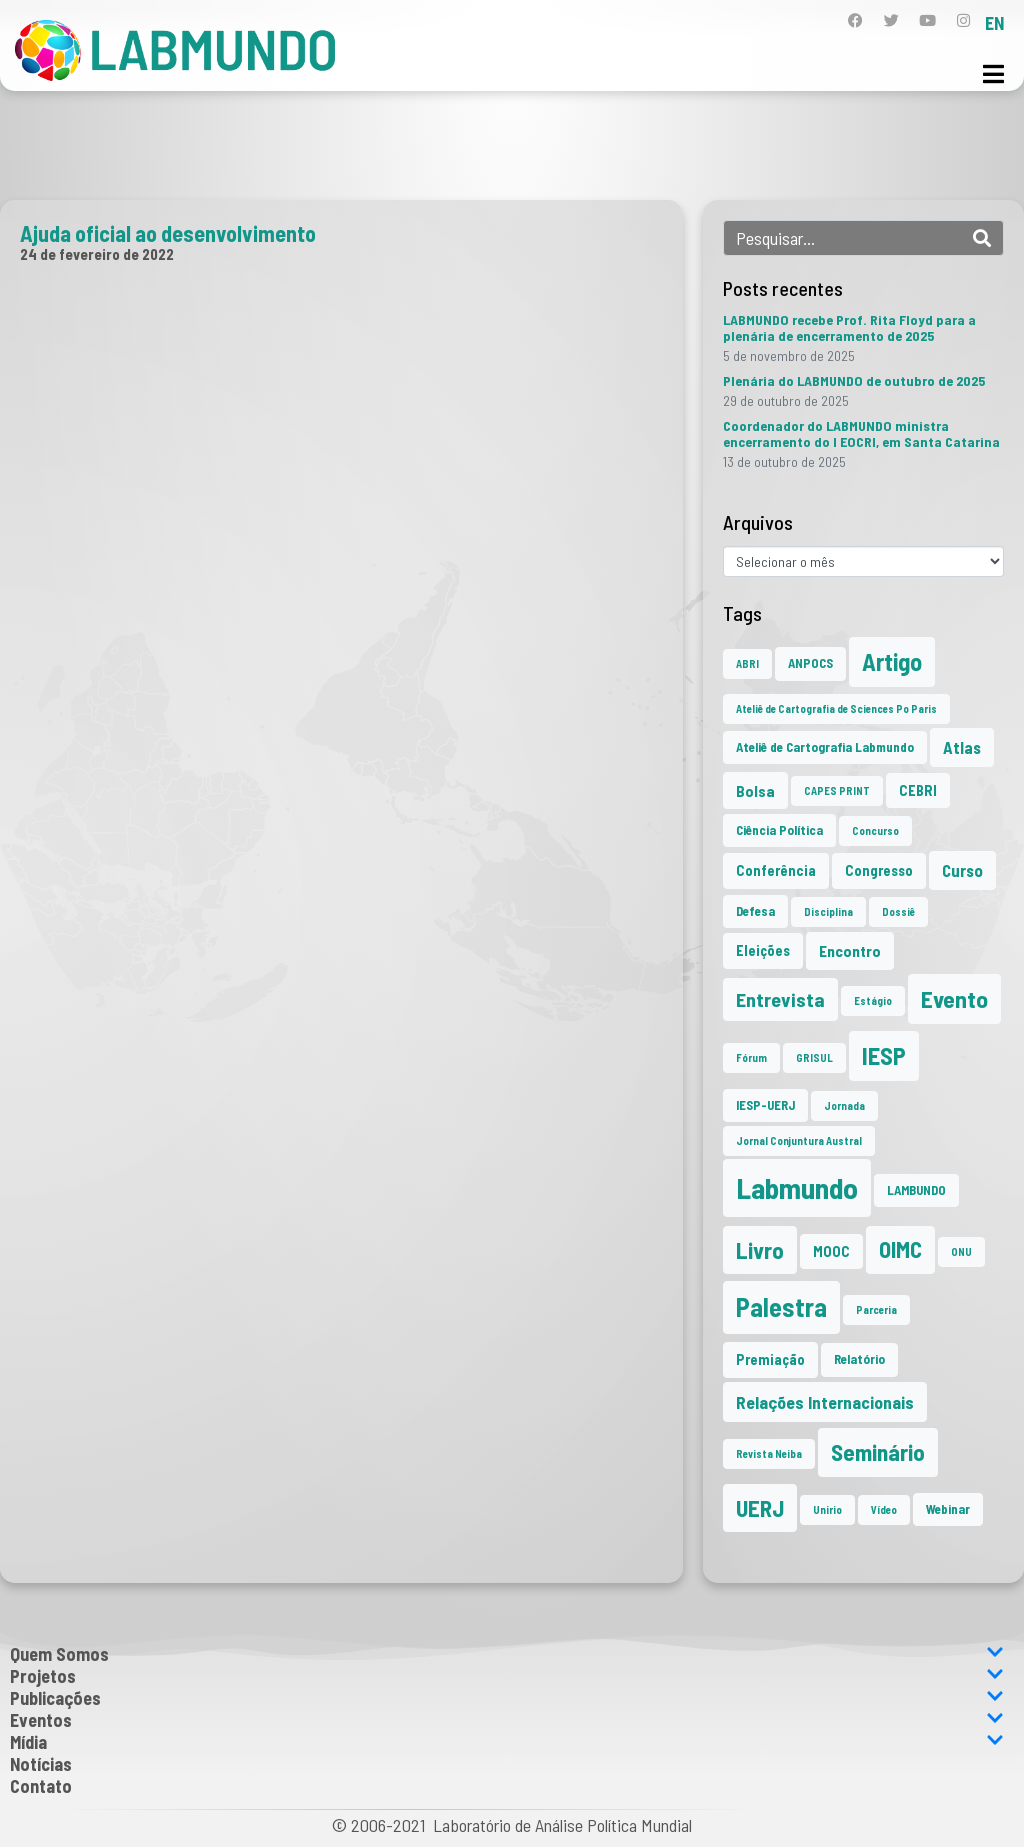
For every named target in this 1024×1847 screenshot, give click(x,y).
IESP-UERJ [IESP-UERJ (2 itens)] (765, 1105)
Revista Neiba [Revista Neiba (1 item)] (769, 1453)
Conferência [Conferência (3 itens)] (776, 870)
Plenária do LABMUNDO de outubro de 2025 (854, 380)
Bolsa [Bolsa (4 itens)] (755, 790)
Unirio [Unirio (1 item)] (827, 1509)
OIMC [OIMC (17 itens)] (900, 1249)
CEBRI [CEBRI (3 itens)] (918, 790)
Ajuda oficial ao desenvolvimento (168, 233)
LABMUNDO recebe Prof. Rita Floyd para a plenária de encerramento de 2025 (849, 327)
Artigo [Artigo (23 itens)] (892, 661)
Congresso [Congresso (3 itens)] (879, 870)
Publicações (507, 1698)
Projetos (507, 1676)
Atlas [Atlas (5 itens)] (962, 747)
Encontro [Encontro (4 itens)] (850, 950)
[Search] (982, 238)
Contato (41, 1786)
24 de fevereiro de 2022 (97, 254)
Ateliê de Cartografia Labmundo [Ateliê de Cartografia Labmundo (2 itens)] (825, 747)
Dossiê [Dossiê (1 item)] (898, 911)
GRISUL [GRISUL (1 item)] (814, 1057)
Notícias (41, 1764)
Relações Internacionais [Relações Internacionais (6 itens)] (825, 1402)
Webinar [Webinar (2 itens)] (948, 1509)
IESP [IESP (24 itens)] (884, 1055)
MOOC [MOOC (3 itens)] (831, 1251)
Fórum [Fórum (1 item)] (751, 1057)
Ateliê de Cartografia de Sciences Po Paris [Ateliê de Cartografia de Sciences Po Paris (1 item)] (836, 708)
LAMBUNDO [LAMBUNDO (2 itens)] (916, 1190)
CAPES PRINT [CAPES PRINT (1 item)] (837, 790)
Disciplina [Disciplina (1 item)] (828, 911)
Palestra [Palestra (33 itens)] (781, 1306)
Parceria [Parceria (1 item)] (876, 1309)
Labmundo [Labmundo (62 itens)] (797, 1187)
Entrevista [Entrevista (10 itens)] (780, 999)
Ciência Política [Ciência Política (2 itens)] (779, 830)
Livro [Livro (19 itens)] (760, 1250)
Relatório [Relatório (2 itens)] (859, 1359)
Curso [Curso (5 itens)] (962, 870)
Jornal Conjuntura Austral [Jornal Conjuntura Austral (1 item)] (799, 1140)
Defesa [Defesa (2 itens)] (755, 911)
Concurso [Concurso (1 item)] (875, 830)
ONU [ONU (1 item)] (961, 1251)
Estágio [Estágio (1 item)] (873, 1000)
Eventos (507, 1720)
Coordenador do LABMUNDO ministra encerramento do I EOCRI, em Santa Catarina (861, 433)
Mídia (507, 1742)
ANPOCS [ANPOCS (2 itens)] (810, 663)
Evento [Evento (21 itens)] (954, 998)
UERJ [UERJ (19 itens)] (760, 1508)
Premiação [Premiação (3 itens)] (770, 1359)
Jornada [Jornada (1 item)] (844, 1105)
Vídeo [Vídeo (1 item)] (884, 1509)
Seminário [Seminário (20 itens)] (878, 1452)
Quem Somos (507, 1654)
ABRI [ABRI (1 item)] (747, 663)
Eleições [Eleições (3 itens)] (763, 950)
